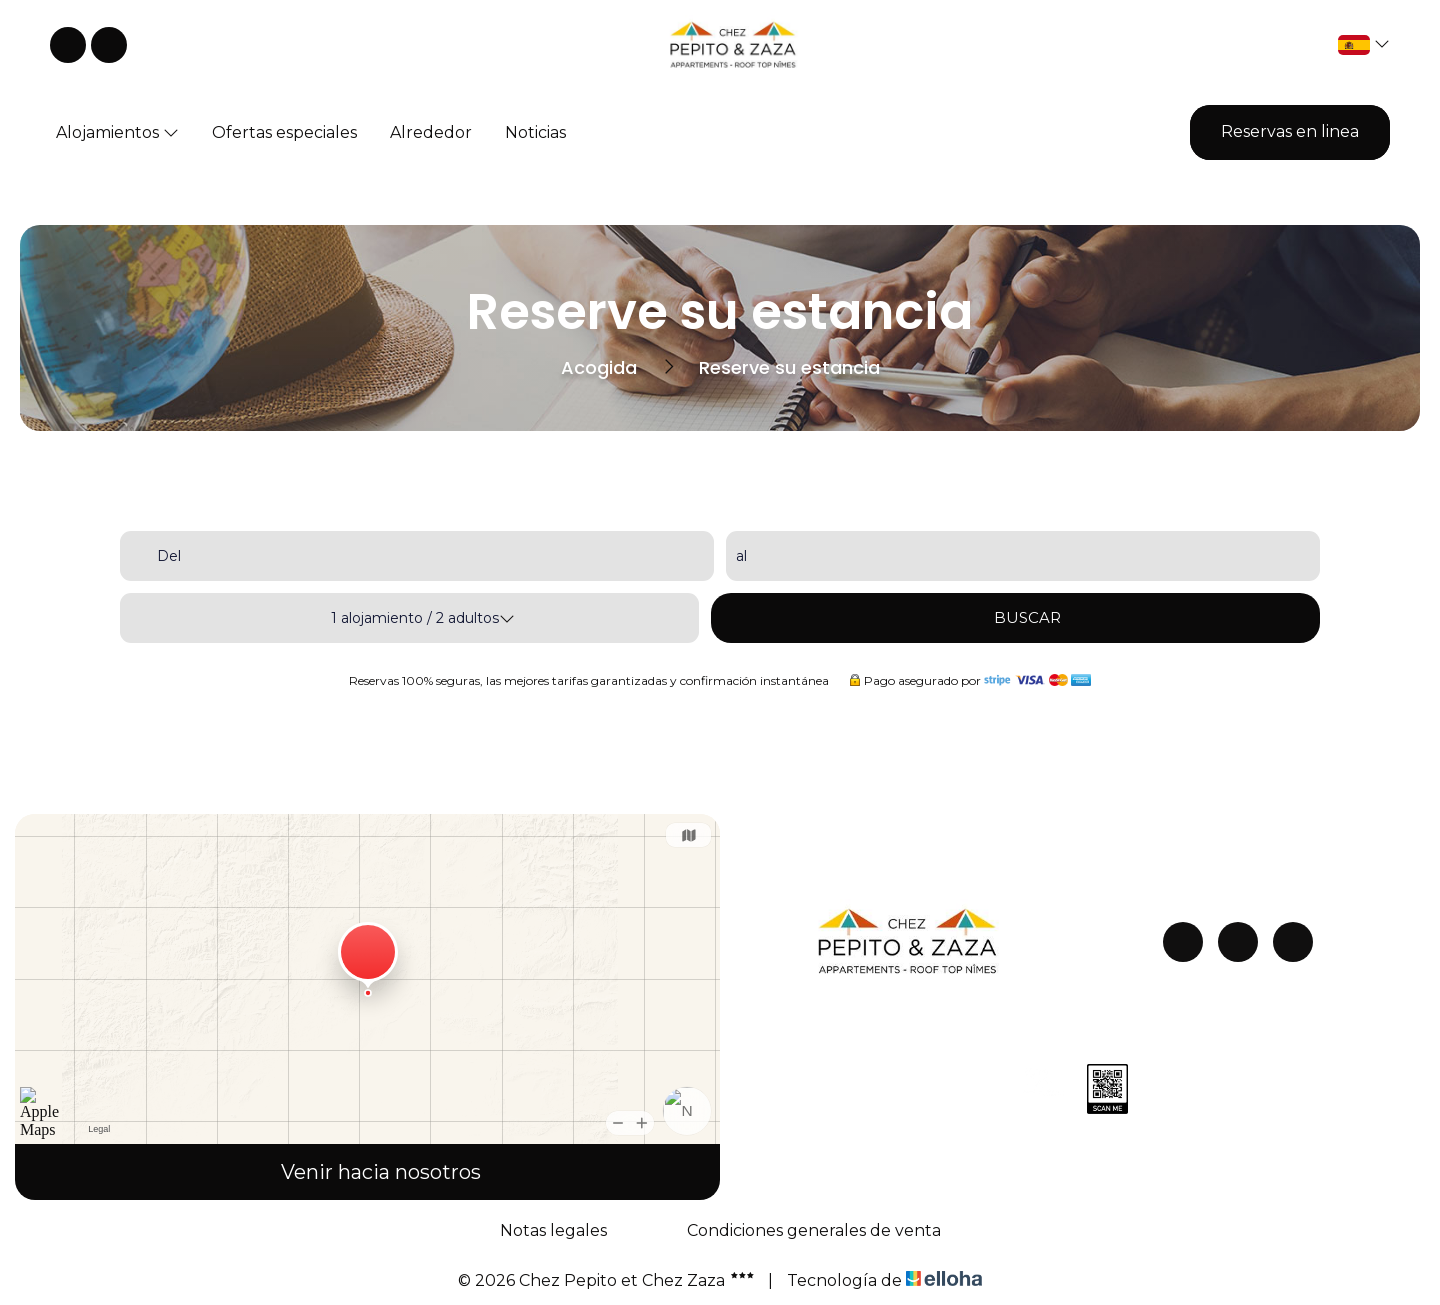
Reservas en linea (1290, 131)
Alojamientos (117, 132)
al (741, 556)
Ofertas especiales (284, 132)
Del (169, 556)
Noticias (535, 132)
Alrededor (431, 132)
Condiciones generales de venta (814, 1230)
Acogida (599, 367)
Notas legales (553, 1230)
